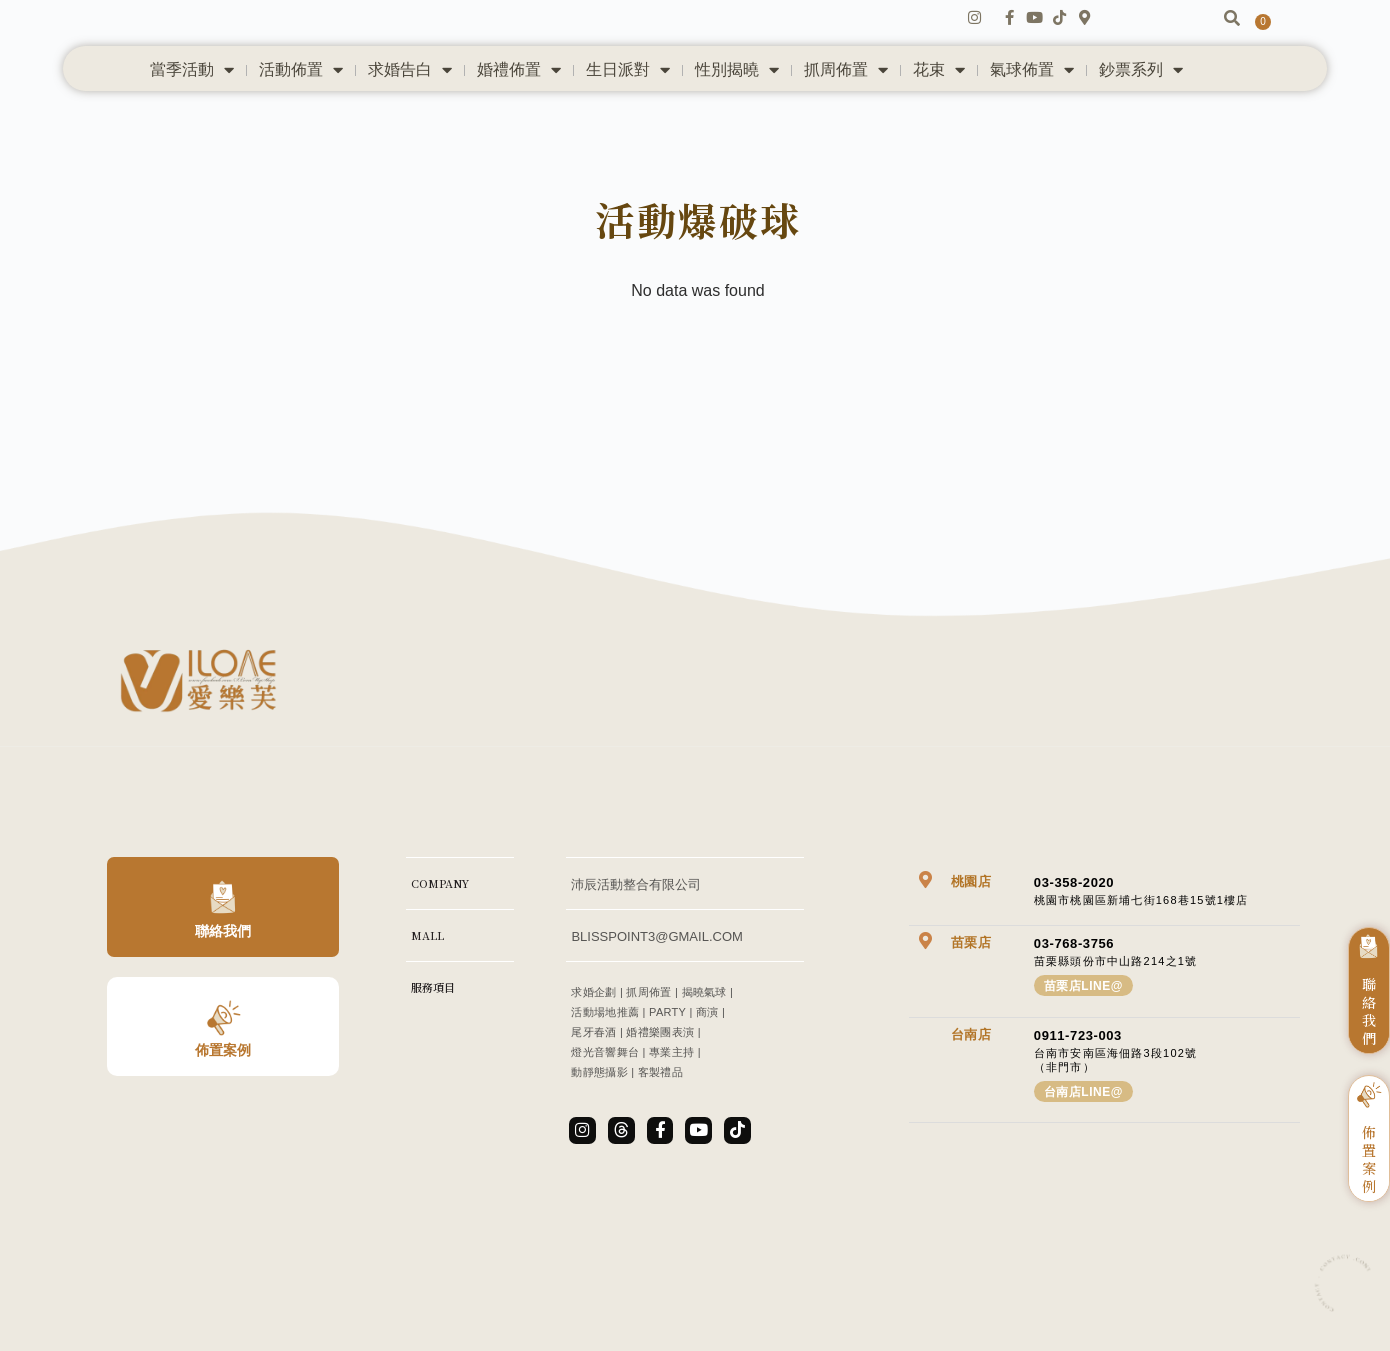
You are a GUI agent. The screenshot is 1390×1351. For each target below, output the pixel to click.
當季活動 (192, 110)
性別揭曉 (737, 110)
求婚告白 (410, 110)
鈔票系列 (1141, 110)
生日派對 (628, 110)
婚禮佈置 (519, 110)
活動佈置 (301, 110)
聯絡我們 (223, 987)
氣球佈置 (1032, 110)
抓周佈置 (846, 110)
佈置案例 (223, 1107)
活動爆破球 (698, 267)
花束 (939, 110)
